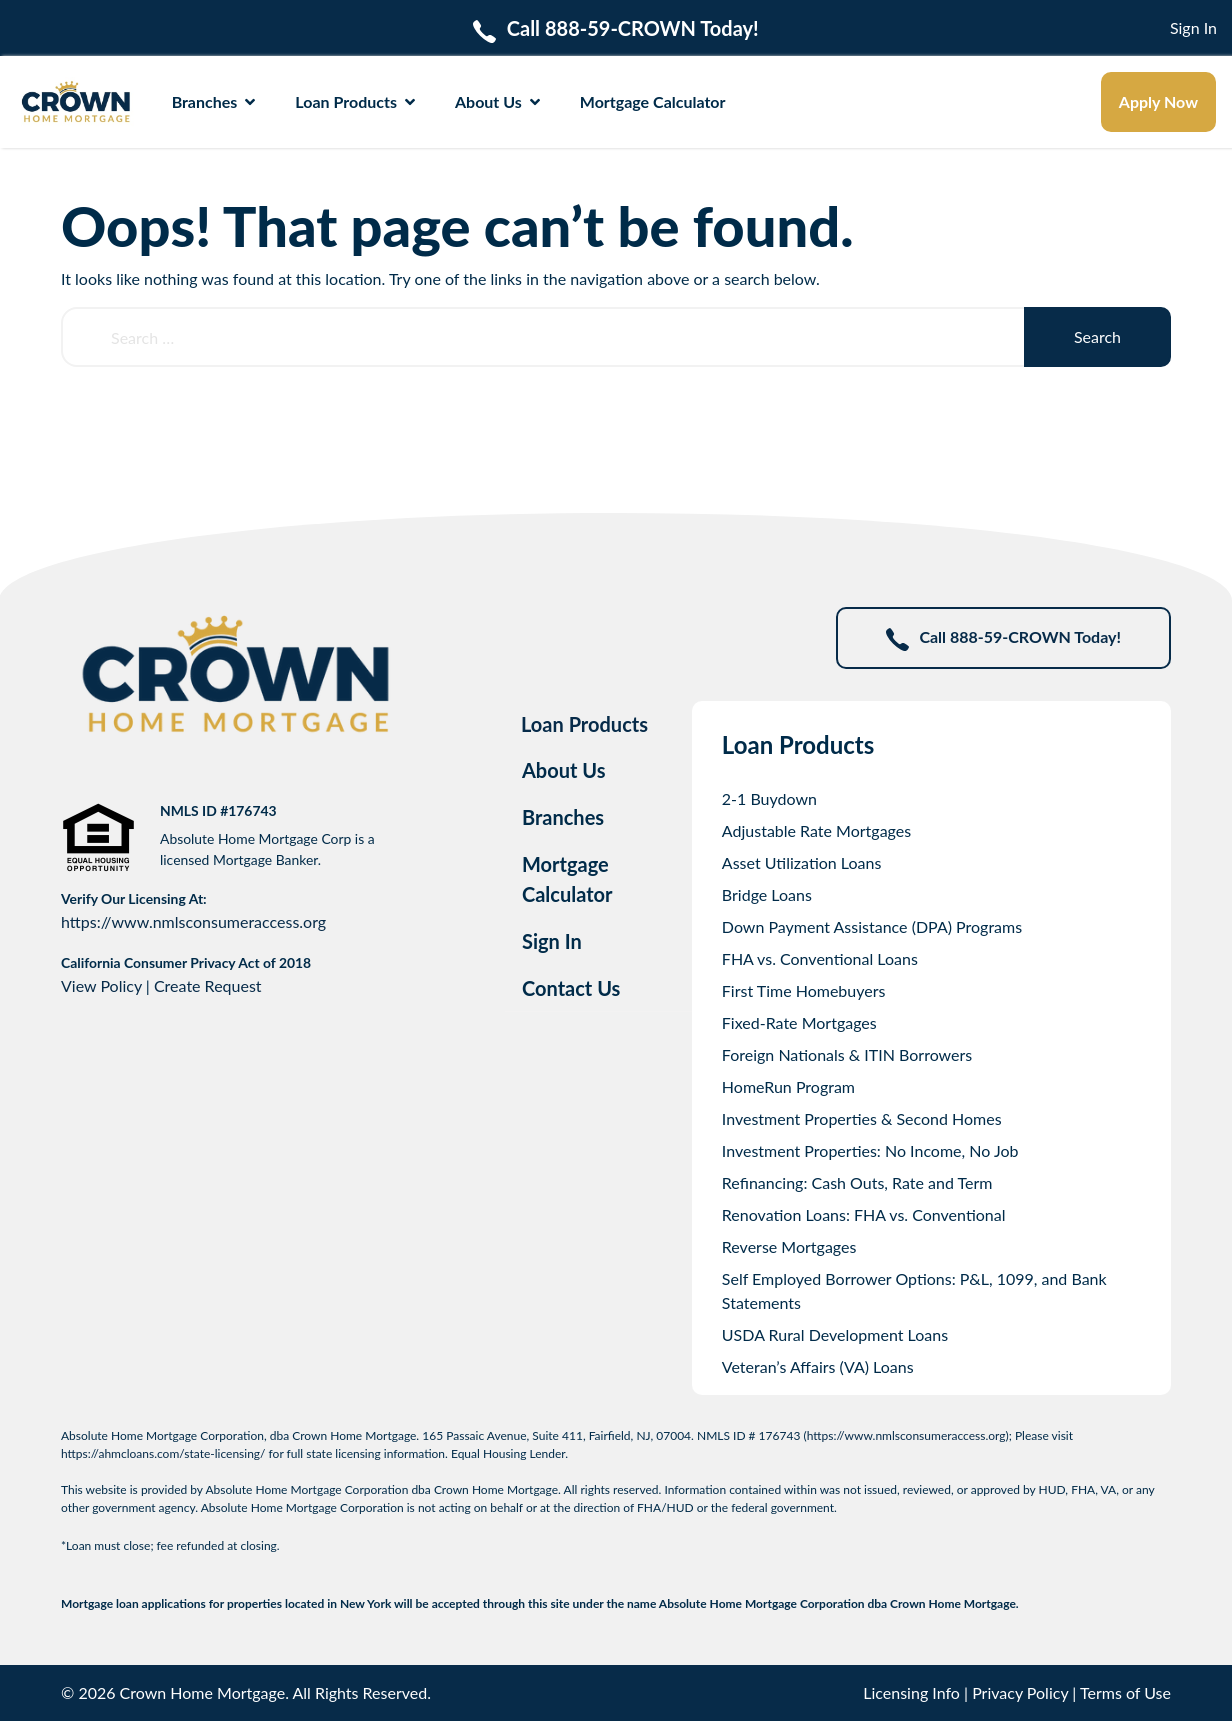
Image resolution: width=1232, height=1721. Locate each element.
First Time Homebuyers (804, 990)
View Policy (101, 985)
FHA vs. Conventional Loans (820, 958)
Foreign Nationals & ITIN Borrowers (847, 1054)
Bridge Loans (767, 894)
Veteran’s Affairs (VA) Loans (818, 1366)
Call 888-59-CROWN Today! (1003, 638)
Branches (214, 101)
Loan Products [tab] (584, 724)
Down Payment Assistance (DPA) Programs (872, 926)
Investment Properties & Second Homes (862, 1118)
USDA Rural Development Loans (835, 1334)
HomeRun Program (788, 1086)
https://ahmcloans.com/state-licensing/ (163, 1453)
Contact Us (571, 988)
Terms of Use (1125, 1692)
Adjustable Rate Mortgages (816, 830)
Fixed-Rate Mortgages (799, 1022)
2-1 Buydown (769, 798)
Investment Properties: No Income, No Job (870, 1150)
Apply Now (1158, 101)
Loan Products (355, 101)
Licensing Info (911, 1692)
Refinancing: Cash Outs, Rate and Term (857, 1182)
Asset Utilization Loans (802, 862)
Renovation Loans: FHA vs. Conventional (864, 1214)
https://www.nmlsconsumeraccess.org (193, 921)
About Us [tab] (564, 770)
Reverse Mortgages (789, 1246)
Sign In (1193, 27)
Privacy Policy (1020, 1692)
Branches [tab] (563, 817)
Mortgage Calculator (653, 101)
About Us (497, 101)
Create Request (208, 985)
